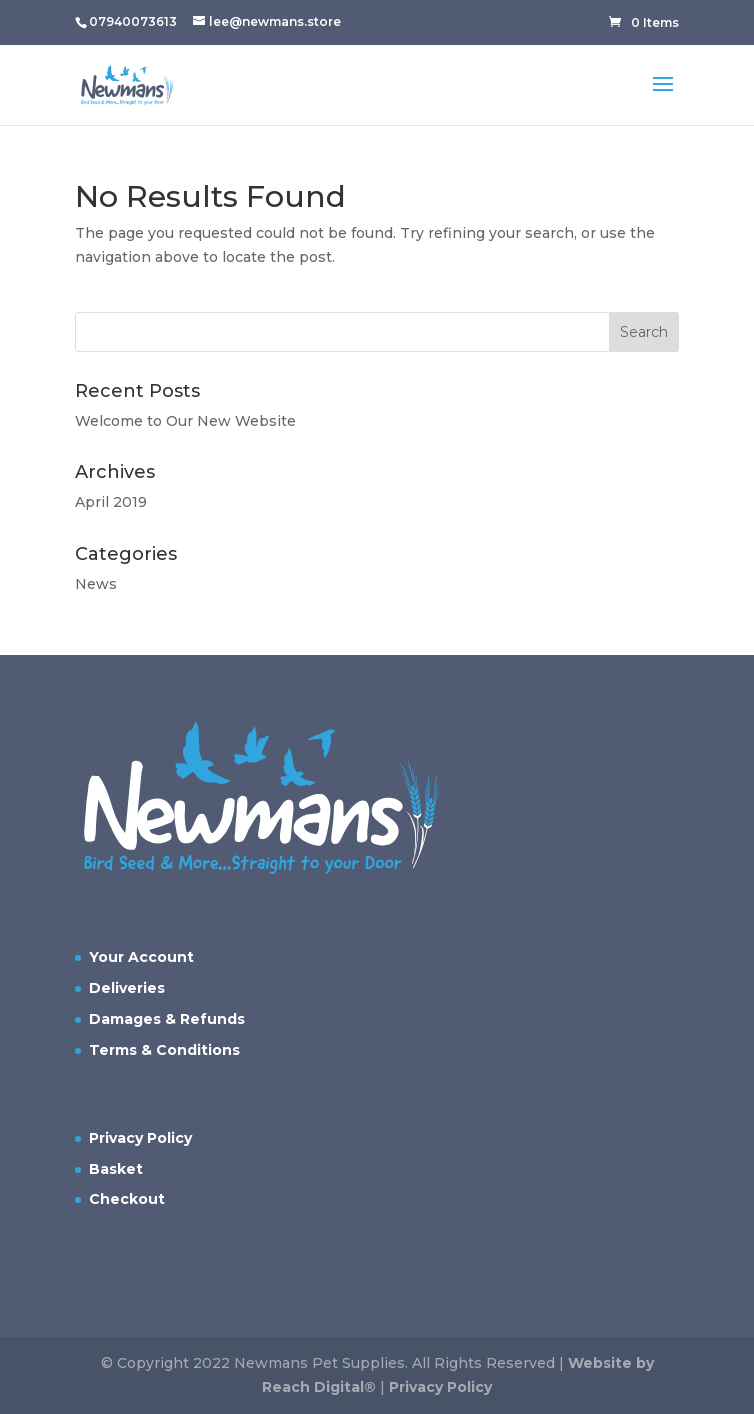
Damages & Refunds (167, 1019)
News (96, 584)
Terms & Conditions (164, 1050)
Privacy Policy (140, 1138)
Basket (116, 1169)
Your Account (141, 957)
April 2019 (111, 502)
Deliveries (127, 988)
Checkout (127, 1199)
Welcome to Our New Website (185, 421)
